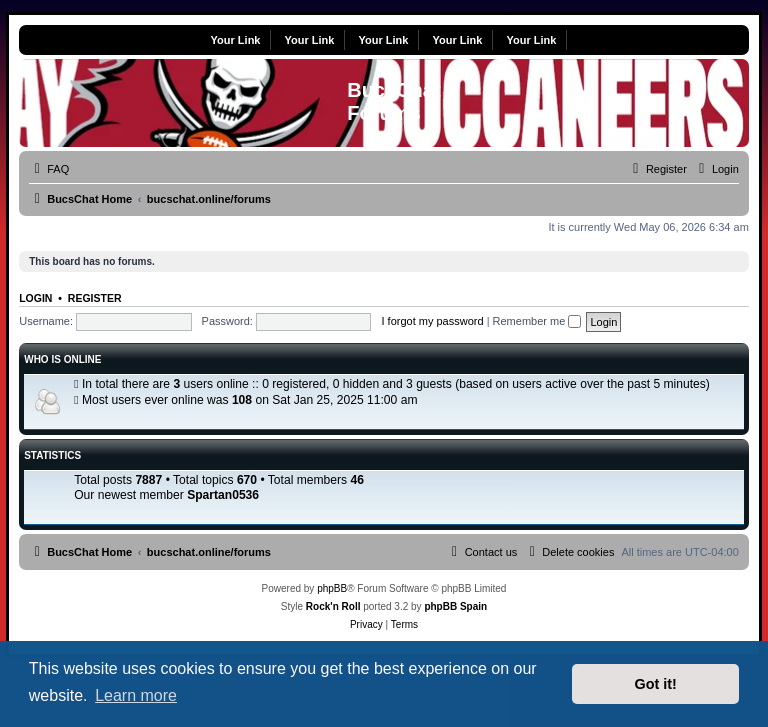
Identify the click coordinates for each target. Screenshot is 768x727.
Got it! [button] (656, 684)
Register (95, 298)
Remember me (537, 321)
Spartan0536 (223, 495)
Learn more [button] (136, 695)
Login (35, 298)
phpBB (332, 588)
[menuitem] (49, 169)
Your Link (236, 40)
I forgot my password (432, 321)
